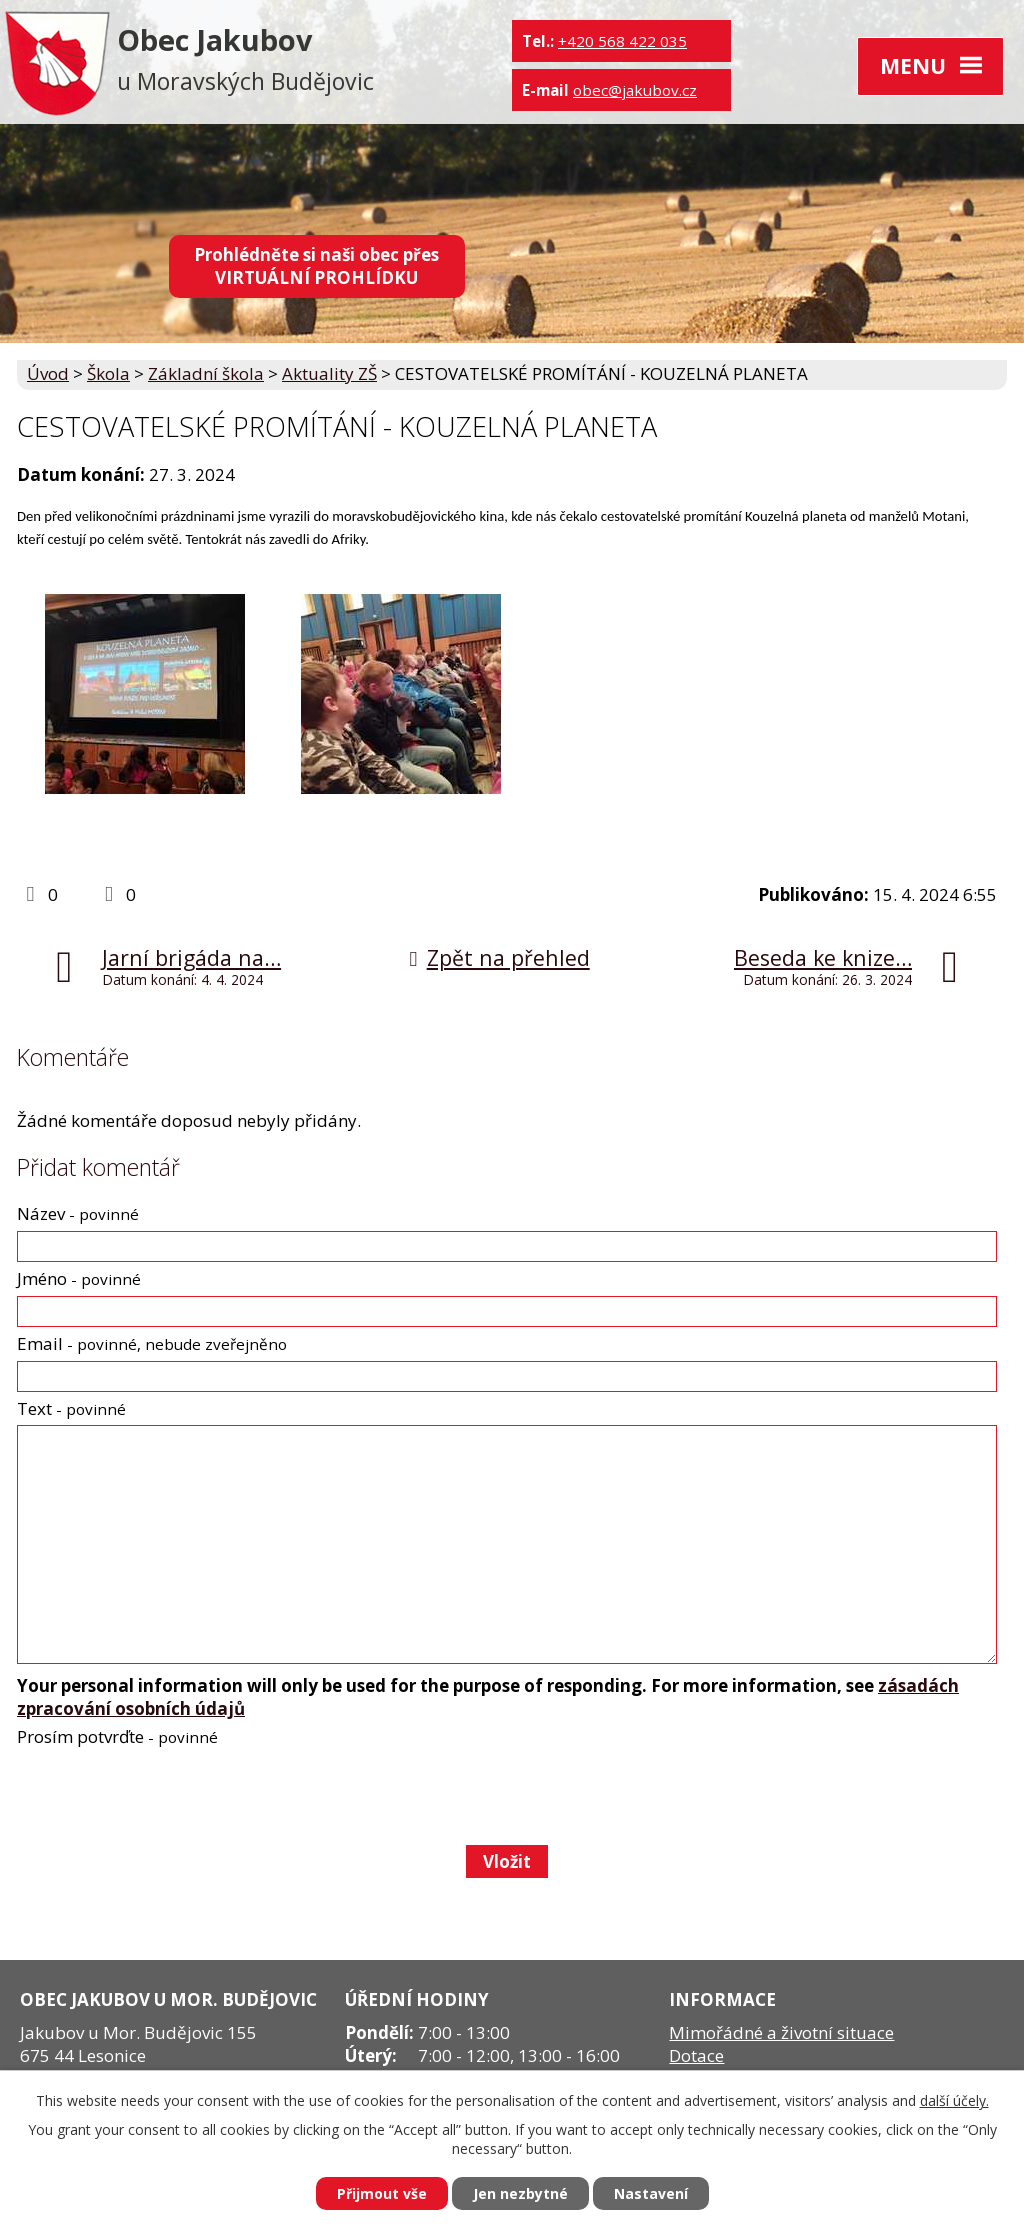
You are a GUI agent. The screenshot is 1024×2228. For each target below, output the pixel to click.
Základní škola (206, 373)
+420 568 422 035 (622, 41)
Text (71, 1408)
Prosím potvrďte (117, 1736)
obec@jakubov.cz (635, 90)
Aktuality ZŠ (329, 373)
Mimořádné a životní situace (781, 2032)
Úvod (48, 373)
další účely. (954, 2100)
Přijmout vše (382, 2193)
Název (78, 1213)
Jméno (79, 1278)
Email (152, 1343)
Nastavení (651, 2193)
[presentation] (167, 1796)
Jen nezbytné (520, 2193)
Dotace (696, 2055)
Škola (108, 373)
